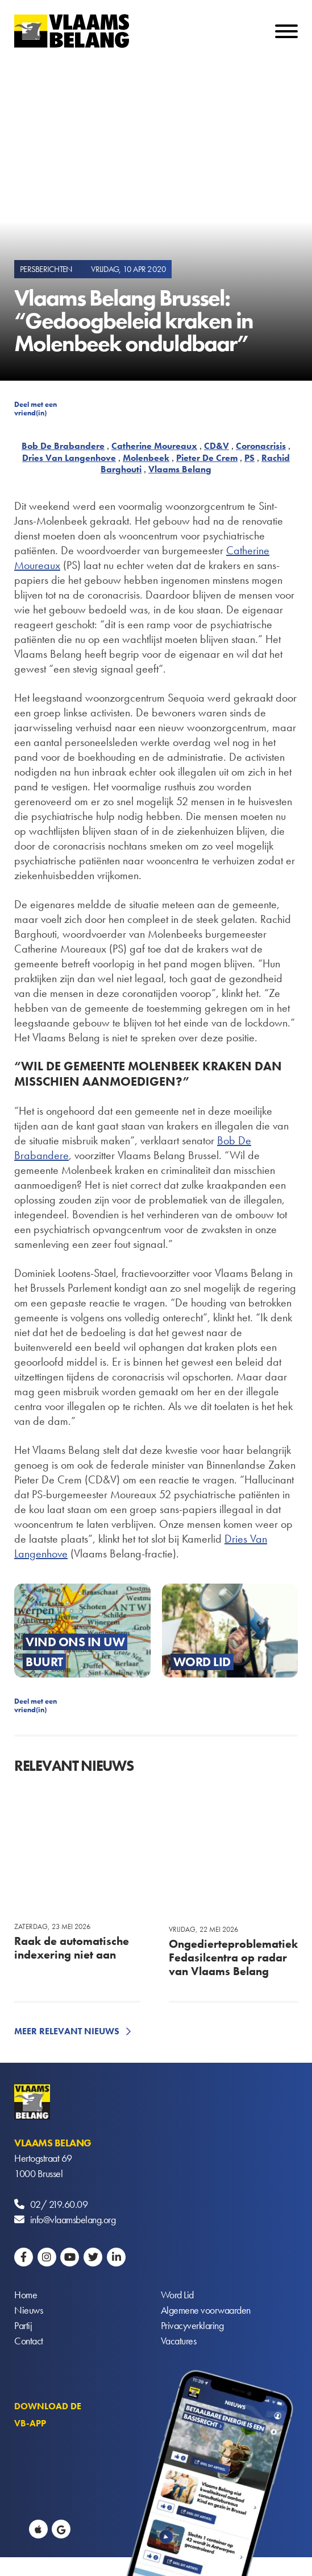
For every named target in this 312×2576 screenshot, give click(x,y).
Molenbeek (146, 458)
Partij (23, 2325)
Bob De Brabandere (63, 446)
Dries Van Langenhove (69, 458)
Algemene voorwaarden (206, 2310)
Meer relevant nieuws (66, 2031)
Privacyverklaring (192, 2325)
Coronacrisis (261, 446)
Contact (28, 2340)
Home (25, 2294)
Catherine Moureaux (154, 446)
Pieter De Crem (207, 458)
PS (249, 458)
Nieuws (28, 2310)
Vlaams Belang (179, 469)
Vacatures (179, 2340)
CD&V (216, 446)
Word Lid (177, 2294)
